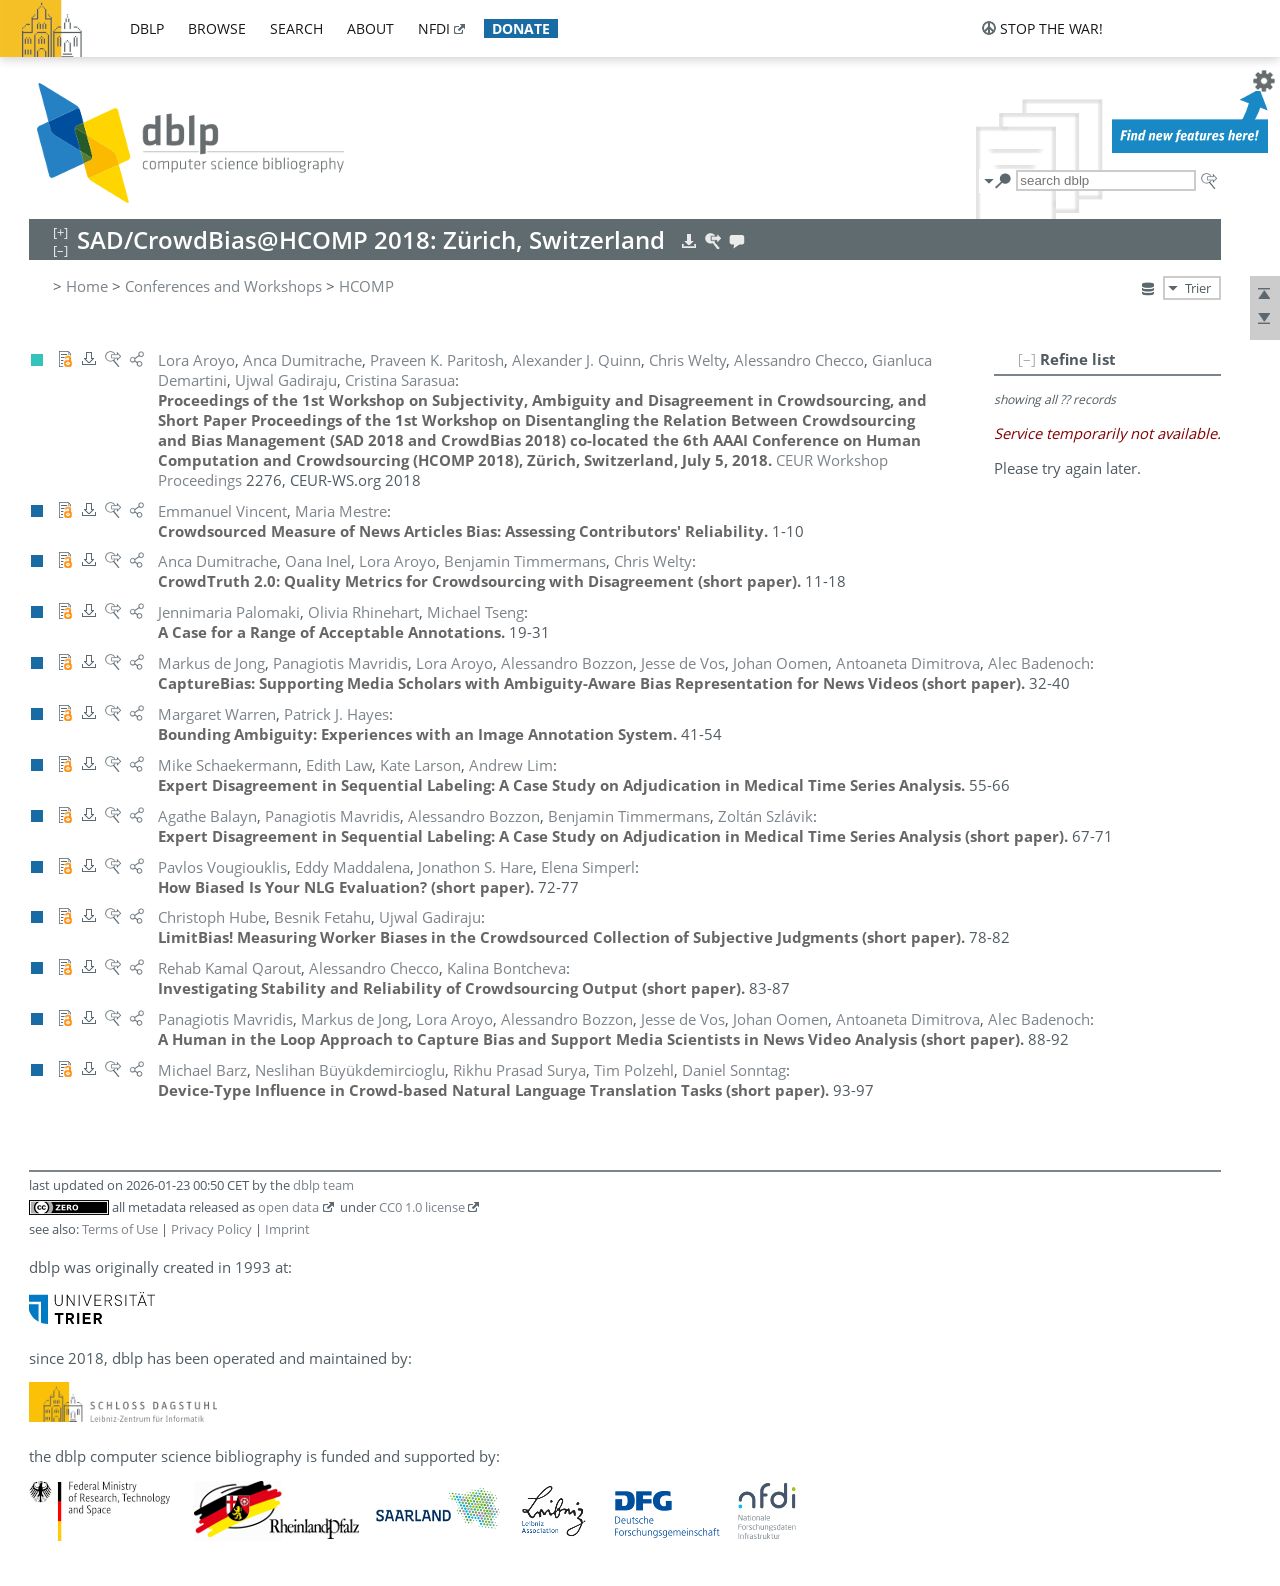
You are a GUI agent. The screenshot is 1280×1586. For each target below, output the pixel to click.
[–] (1027, 359)
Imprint (287, 1229)
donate (521, 28)
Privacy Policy (211, 1229)
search (296, 28)
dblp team (323, 1185)
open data (288, 1207)
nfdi (434, 28)
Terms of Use (120, 1229)
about (370, 28)
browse (217, 28)
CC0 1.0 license (422, 1207)
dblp (147, 28)
